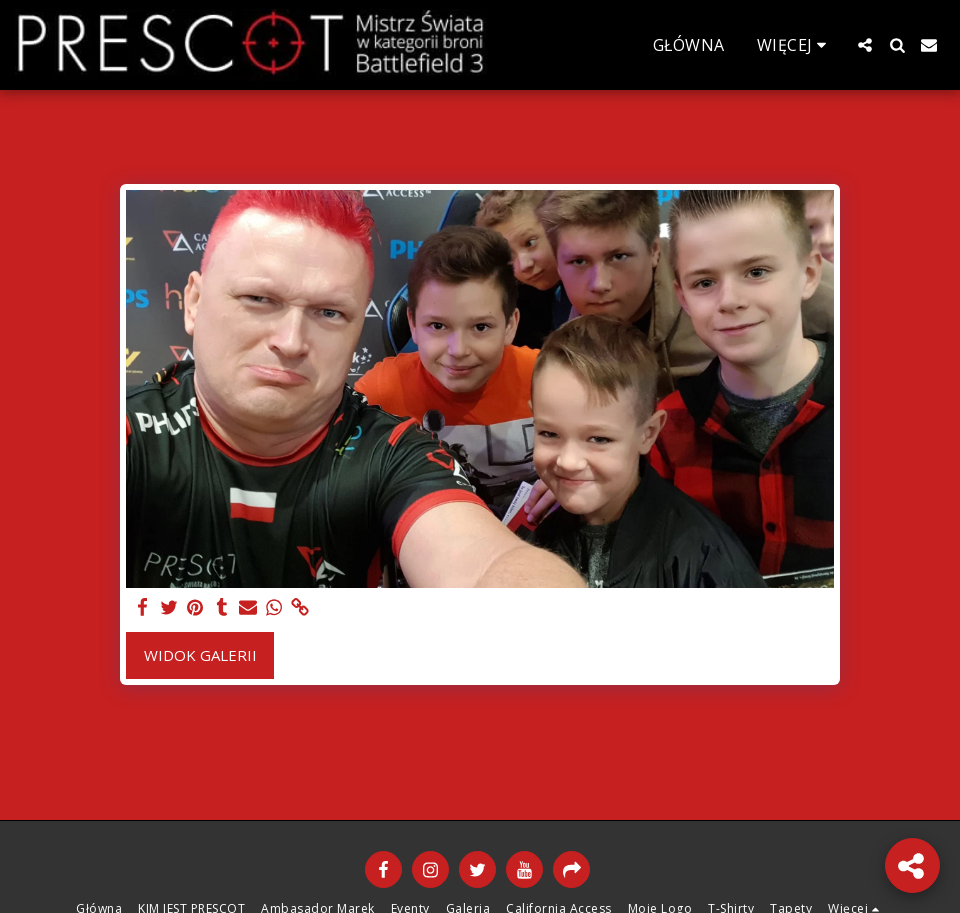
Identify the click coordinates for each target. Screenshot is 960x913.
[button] (865, 45)
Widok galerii (200, 655)
